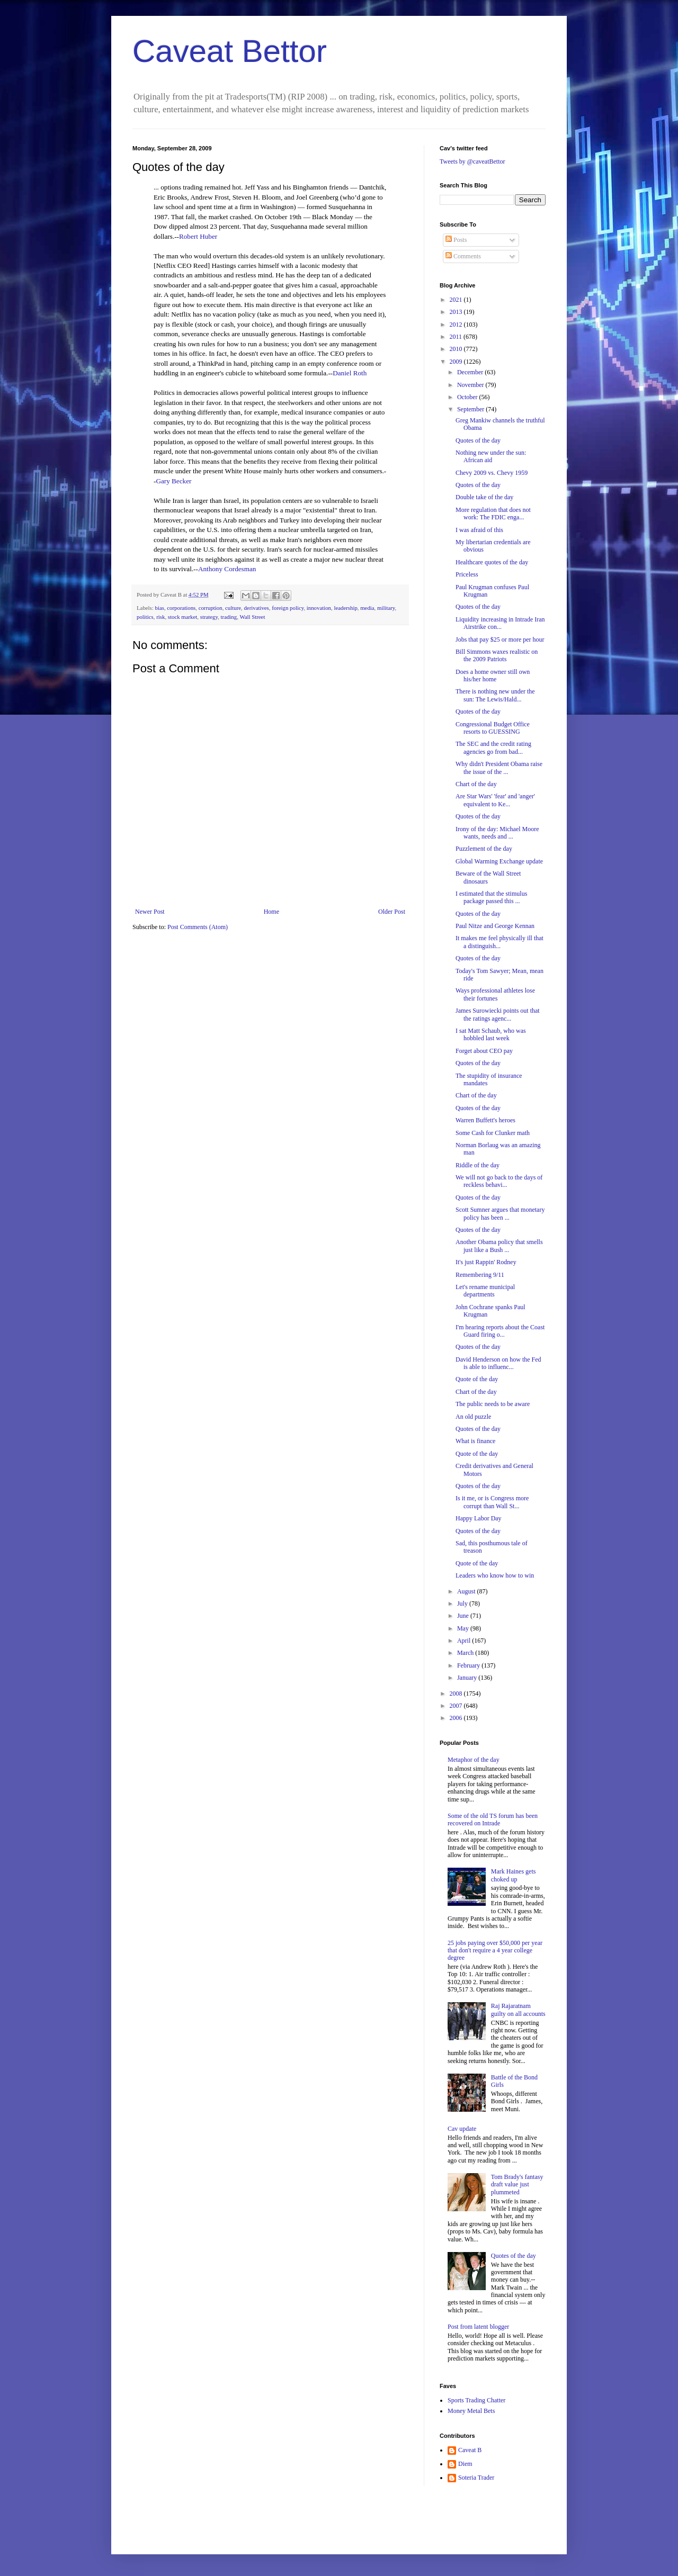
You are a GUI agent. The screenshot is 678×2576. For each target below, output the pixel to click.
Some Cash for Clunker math (493, 1133)
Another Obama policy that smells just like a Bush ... (499, 1245)
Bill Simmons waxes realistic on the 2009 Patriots (497, 655)
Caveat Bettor (229, 51)
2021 (457, 299)
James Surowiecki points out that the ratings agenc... (498, 1014)
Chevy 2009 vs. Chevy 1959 (492, 472)
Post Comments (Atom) (197, 927)
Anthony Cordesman (227, 569)
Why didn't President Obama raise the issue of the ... (499, 767)
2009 (457, 361)
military (386, 608)
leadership (345, 608)
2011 (457, 336)
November (471, 385)
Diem (465, 2463)
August (467, 1591)
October (468, 397)
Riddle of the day (477, 1165)
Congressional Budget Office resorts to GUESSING (493, 727)
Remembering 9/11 (480, 1274)
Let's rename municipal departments (485, 1290)
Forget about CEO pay (484, 1051)
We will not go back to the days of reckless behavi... (499, 1181)
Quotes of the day (478, 440)
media (367, 608)
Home (271, 911)
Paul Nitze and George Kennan (495, 926)
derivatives (256, 608)
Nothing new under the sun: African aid (491, 456)
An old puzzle (473, 1416)
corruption (210, 608)
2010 (457, 349)
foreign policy (288, 608)
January (467, 1677)
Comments (463, 256)
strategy (209, 617)
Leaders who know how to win (495, 1575)
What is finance (475, 1441)
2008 (457, 1693)
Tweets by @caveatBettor (472, 161)
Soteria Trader (476, 2477)
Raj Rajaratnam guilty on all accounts (518, 2009)
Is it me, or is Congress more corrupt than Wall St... (492, 1501)
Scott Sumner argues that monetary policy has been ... (500, 1213)
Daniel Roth (350, 373)
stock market (182, 617)
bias (159, 608)
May (463, 1628)
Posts (456, 240)
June (463, 1615)
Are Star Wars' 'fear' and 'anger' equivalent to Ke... (495, 799)
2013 (457, 312)
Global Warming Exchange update (499, 861)
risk (160, 617)
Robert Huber (198, 236)
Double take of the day (484, 497)
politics (145, 617)
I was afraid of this (479, 530)
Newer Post (150, 911)
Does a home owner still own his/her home (493, 675)
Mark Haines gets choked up (513, 1875)
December (471, 372)
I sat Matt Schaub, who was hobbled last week (491, 1034)
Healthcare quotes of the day (492, 562)
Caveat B (469, 2450)
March (466, 1652)
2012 (457, 324)
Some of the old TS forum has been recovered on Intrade (493, 1819)
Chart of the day (476, 784)
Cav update (462, 2128)
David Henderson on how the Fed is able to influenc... (498, 1363)
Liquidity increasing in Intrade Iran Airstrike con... (500, 623)
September (471, 409)
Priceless (467, 574)
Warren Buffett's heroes (485, 1120)
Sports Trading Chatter (476, 2400)
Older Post (391, 911)
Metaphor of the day (473, 1759)
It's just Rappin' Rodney (486, 1262)
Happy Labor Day (479, 1518)
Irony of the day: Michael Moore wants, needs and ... (497, 832)
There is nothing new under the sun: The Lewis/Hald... (495, 695)
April (464, 1640)
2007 (457, 1705)
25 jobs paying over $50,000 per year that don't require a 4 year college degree (495, 1950)
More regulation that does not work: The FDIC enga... (493, 513)
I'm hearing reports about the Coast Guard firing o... (500, 1330)
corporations (181, 608)
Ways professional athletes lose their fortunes (495, 994)
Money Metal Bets (471, 2411)
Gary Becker (173, 481)
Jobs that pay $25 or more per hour (500, 639)
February (469, 1665)
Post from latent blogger (478, 2326)
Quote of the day (477, 1379)
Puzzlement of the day (484, 848)
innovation (319, 608)
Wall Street (252, 617)
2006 (457, 1718)
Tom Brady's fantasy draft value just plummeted (517, 2184)
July (463, 1603)
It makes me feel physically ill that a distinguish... (499, 941)
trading (229, 617)
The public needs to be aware (493, 1404)
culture (233, 608)
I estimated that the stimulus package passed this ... (491, 897)
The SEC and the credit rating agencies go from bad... (493, 747)
